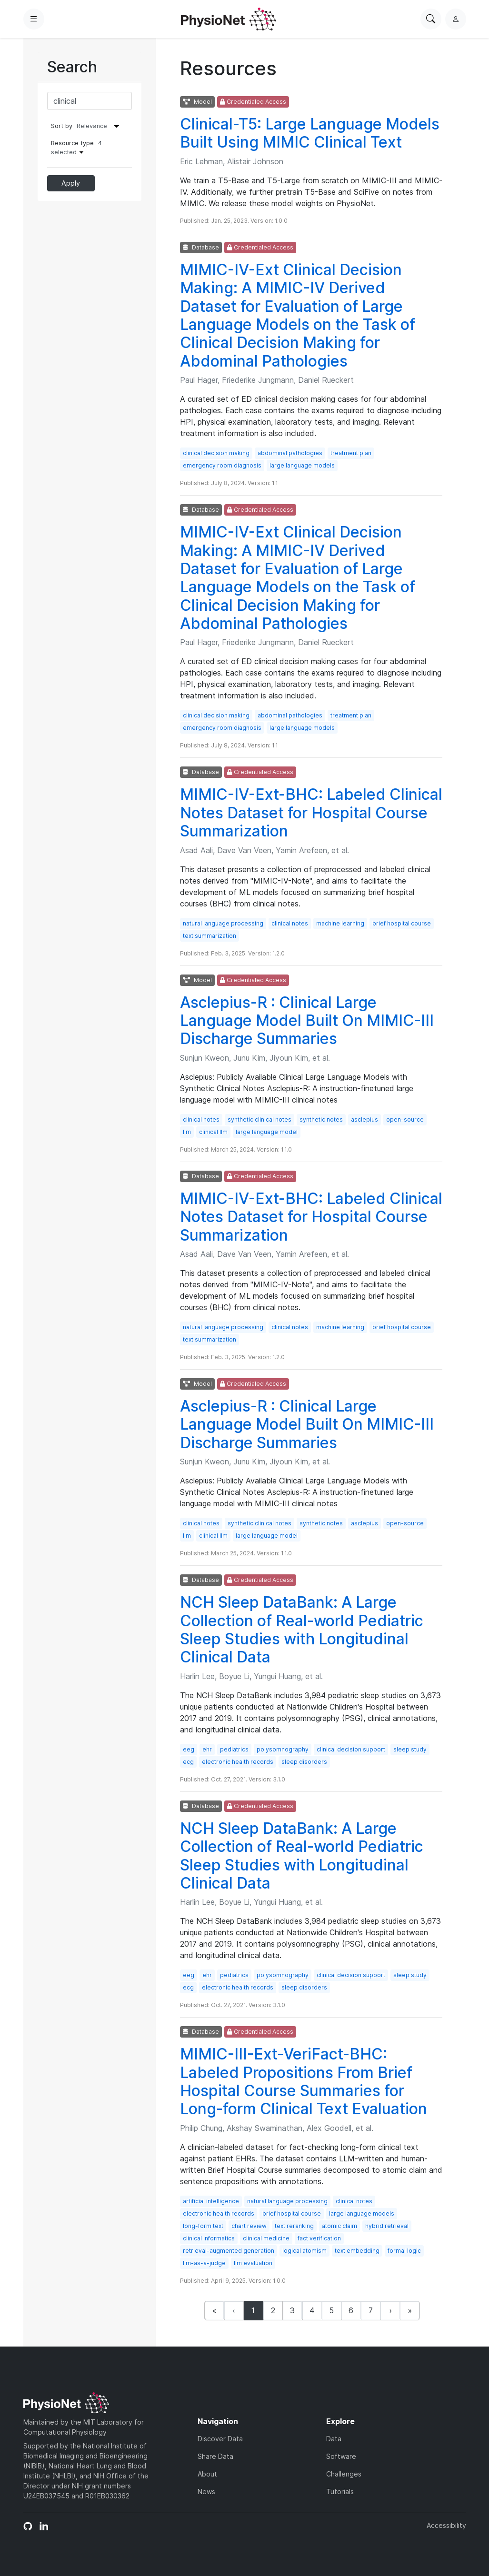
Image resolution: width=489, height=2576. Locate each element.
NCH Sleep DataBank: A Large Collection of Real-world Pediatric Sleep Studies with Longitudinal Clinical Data (301, 1629)
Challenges (343, 2474)
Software (341, 2456)
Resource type (76, 147)
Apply (70, 183)
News (206, 2491)
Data (333, 2439)
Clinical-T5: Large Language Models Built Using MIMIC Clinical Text (309, 133)
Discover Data (220, 2439)
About (207, 2474)
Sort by (61, 125)
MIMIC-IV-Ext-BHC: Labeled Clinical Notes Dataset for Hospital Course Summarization (311, 812)
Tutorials (340, 2491)
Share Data (215, 2456)
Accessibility (446, 2525)
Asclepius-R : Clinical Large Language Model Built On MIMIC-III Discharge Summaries (307, 1020)
